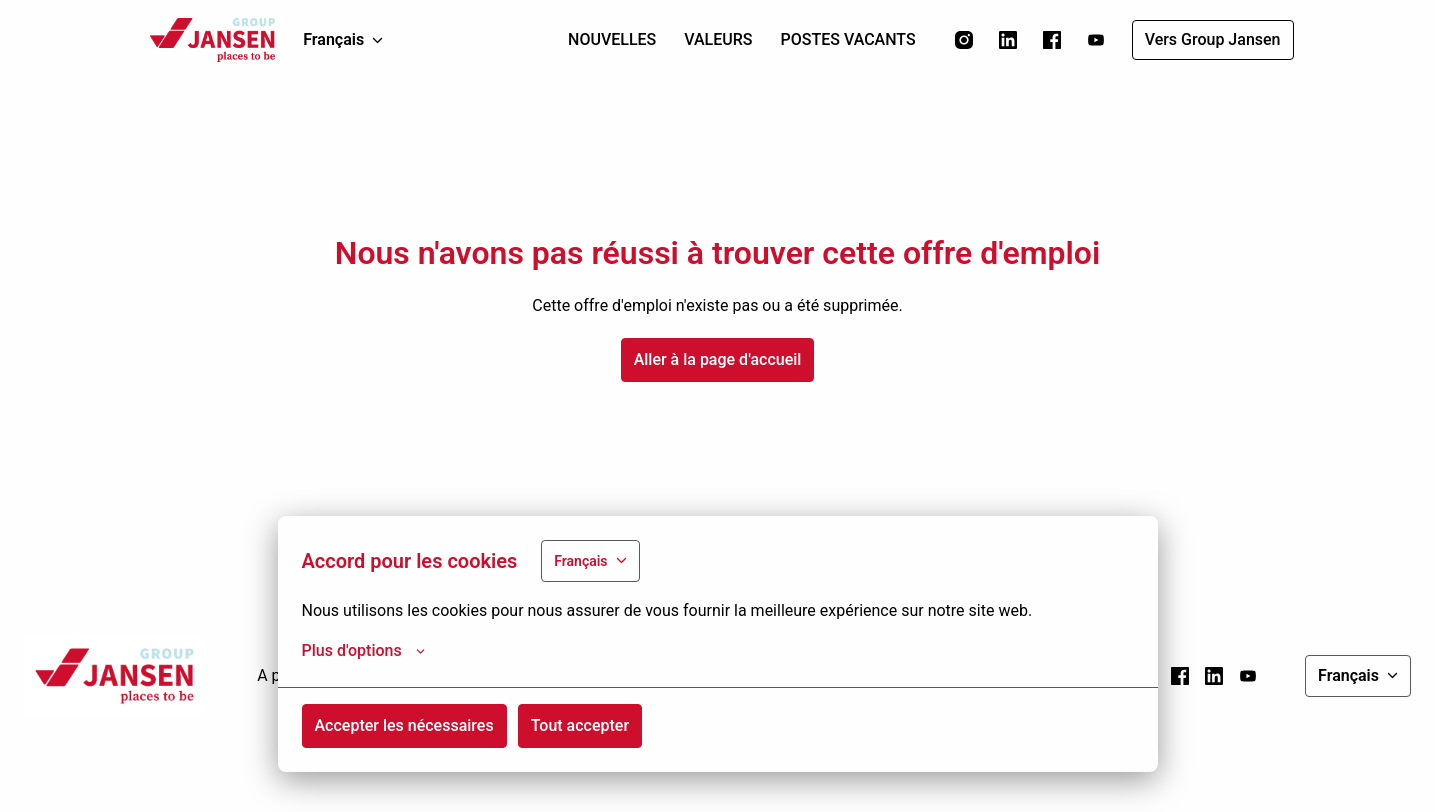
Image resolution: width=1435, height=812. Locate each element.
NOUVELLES (612, 39)
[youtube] (1096, 40)
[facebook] (1052, 40)
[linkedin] (1008, 40)
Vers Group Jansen (1213, 39)
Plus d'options (363, 651)
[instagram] (964, 40)
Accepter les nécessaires (404, 725)
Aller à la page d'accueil (718, 359)
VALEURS (718, 39)
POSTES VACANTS (848, 39)
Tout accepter (580, 725)
